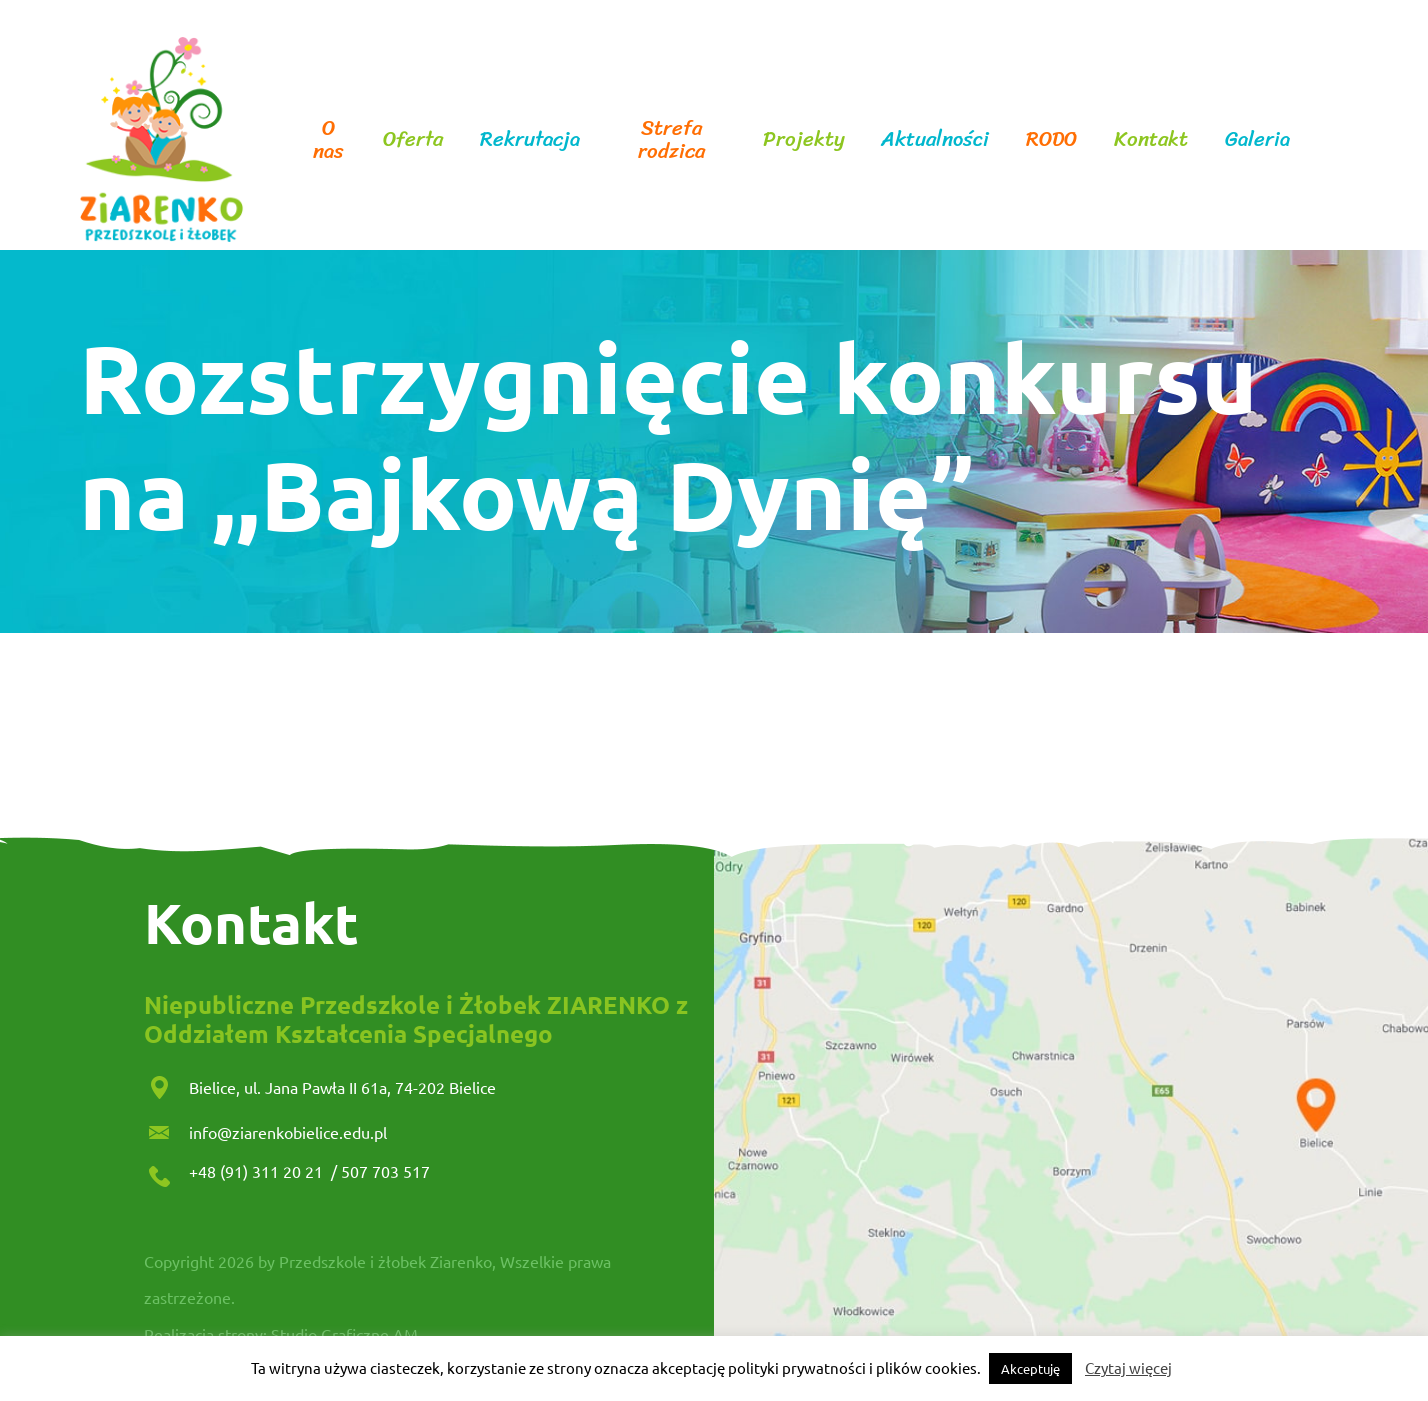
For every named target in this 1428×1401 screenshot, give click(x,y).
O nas (328, 140)
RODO (1051, 139)
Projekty (804, 139)
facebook (1325, 140)
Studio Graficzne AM (344, 1334)
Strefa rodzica (671, 140)
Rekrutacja (530, 139)
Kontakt (1151, 139)
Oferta (413, 139)
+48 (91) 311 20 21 (258, 1171)
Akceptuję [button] (1030, 1368)
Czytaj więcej (1128, 1367)
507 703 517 (385, 1171)
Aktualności (935, 139)
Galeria (1257, 139)
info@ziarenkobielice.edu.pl (288, 1132)
